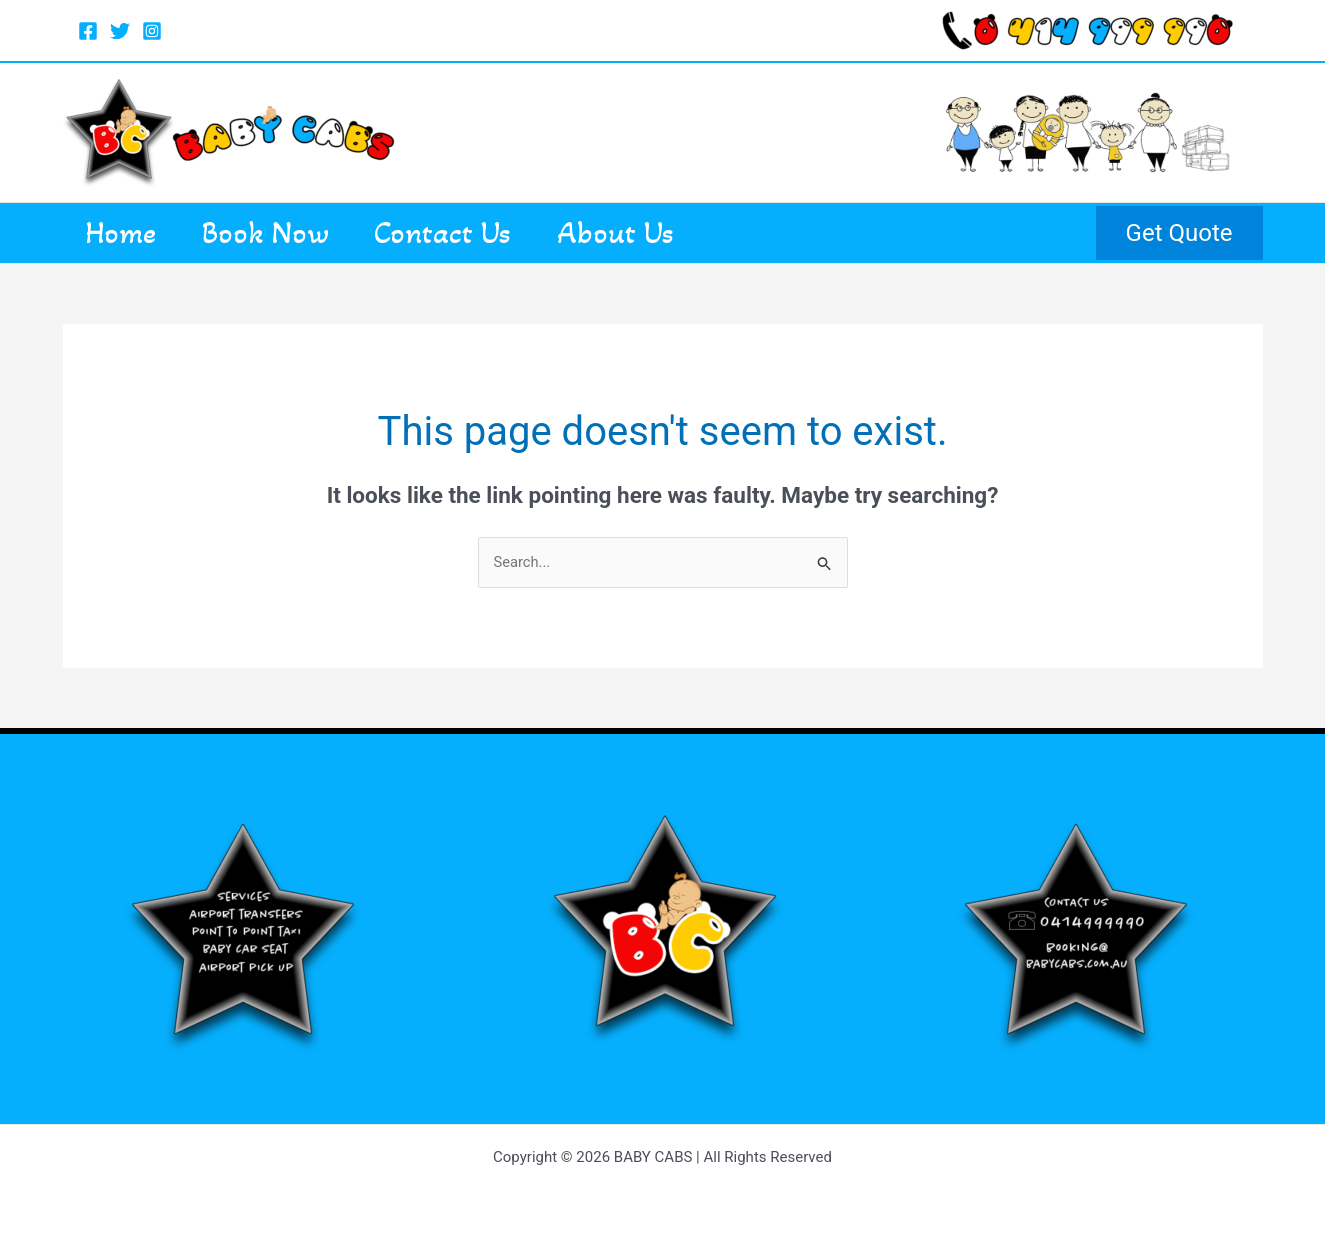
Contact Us (484, 233)
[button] (1179, 233)
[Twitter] (120, 31)
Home (129, 233)
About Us (673, 233)
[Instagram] (152, 31)
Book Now (290, 233)
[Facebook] (88, 31)
